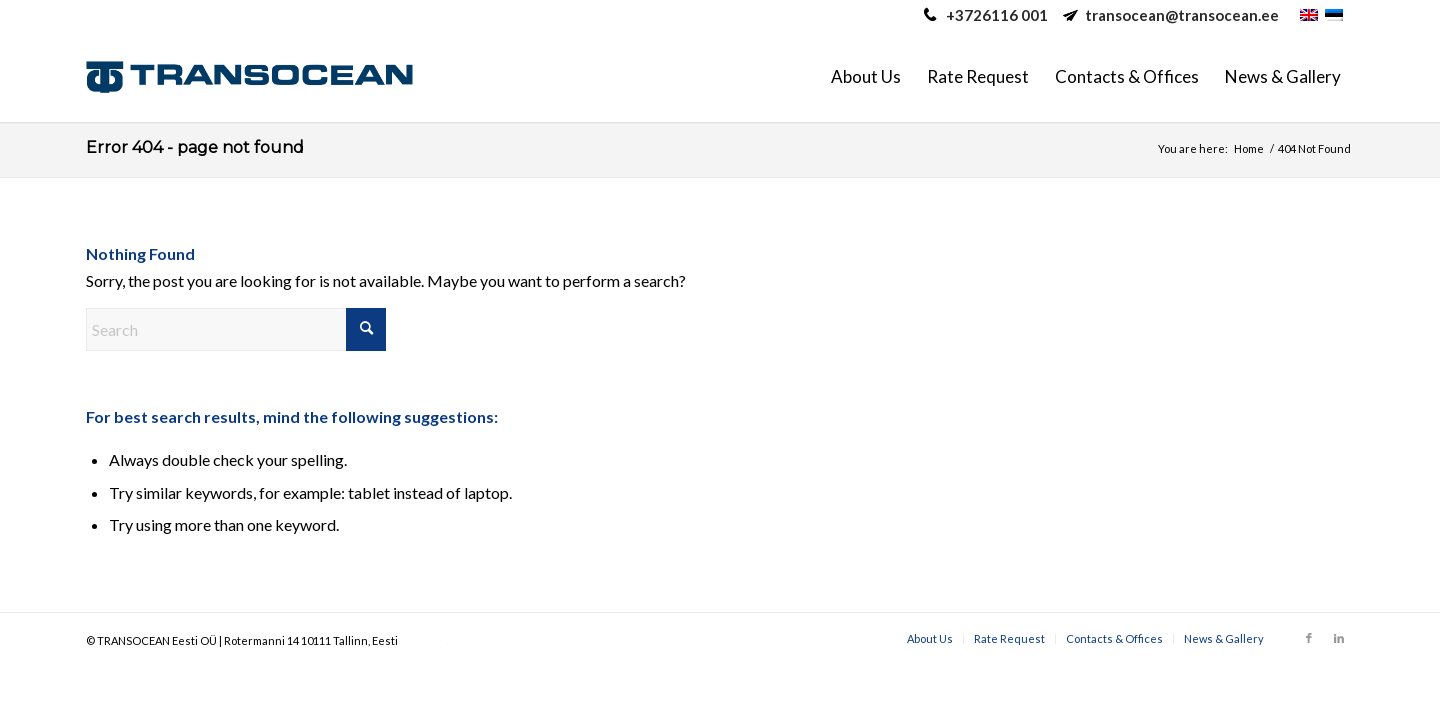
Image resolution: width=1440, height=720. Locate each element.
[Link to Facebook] (1309, 638)
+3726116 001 (997, 15)
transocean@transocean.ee (1182, 15)
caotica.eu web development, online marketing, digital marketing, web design (423, 644)
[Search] (236, 329)
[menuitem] (866, 77)
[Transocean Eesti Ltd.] (249, 77)
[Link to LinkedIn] (1339, 638)
